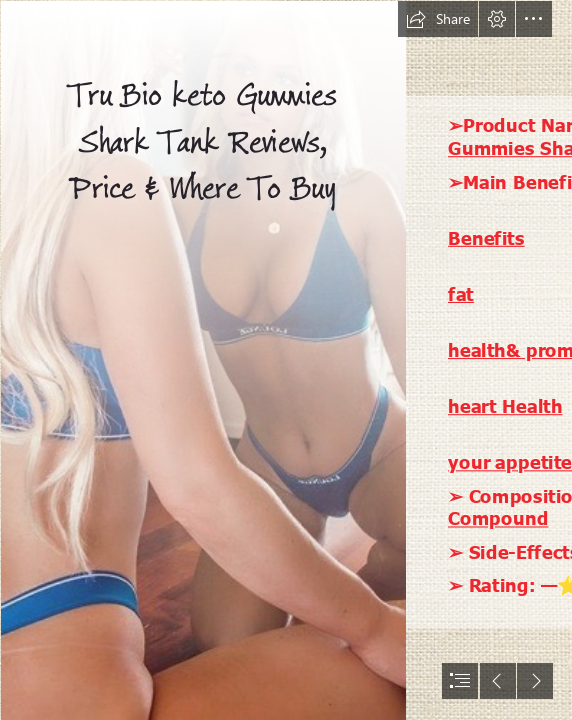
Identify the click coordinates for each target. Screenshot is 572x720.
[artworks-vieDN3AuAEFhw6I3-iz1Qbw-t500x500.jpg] (202, 360)
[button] (438, 19)
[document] (286, 360)
